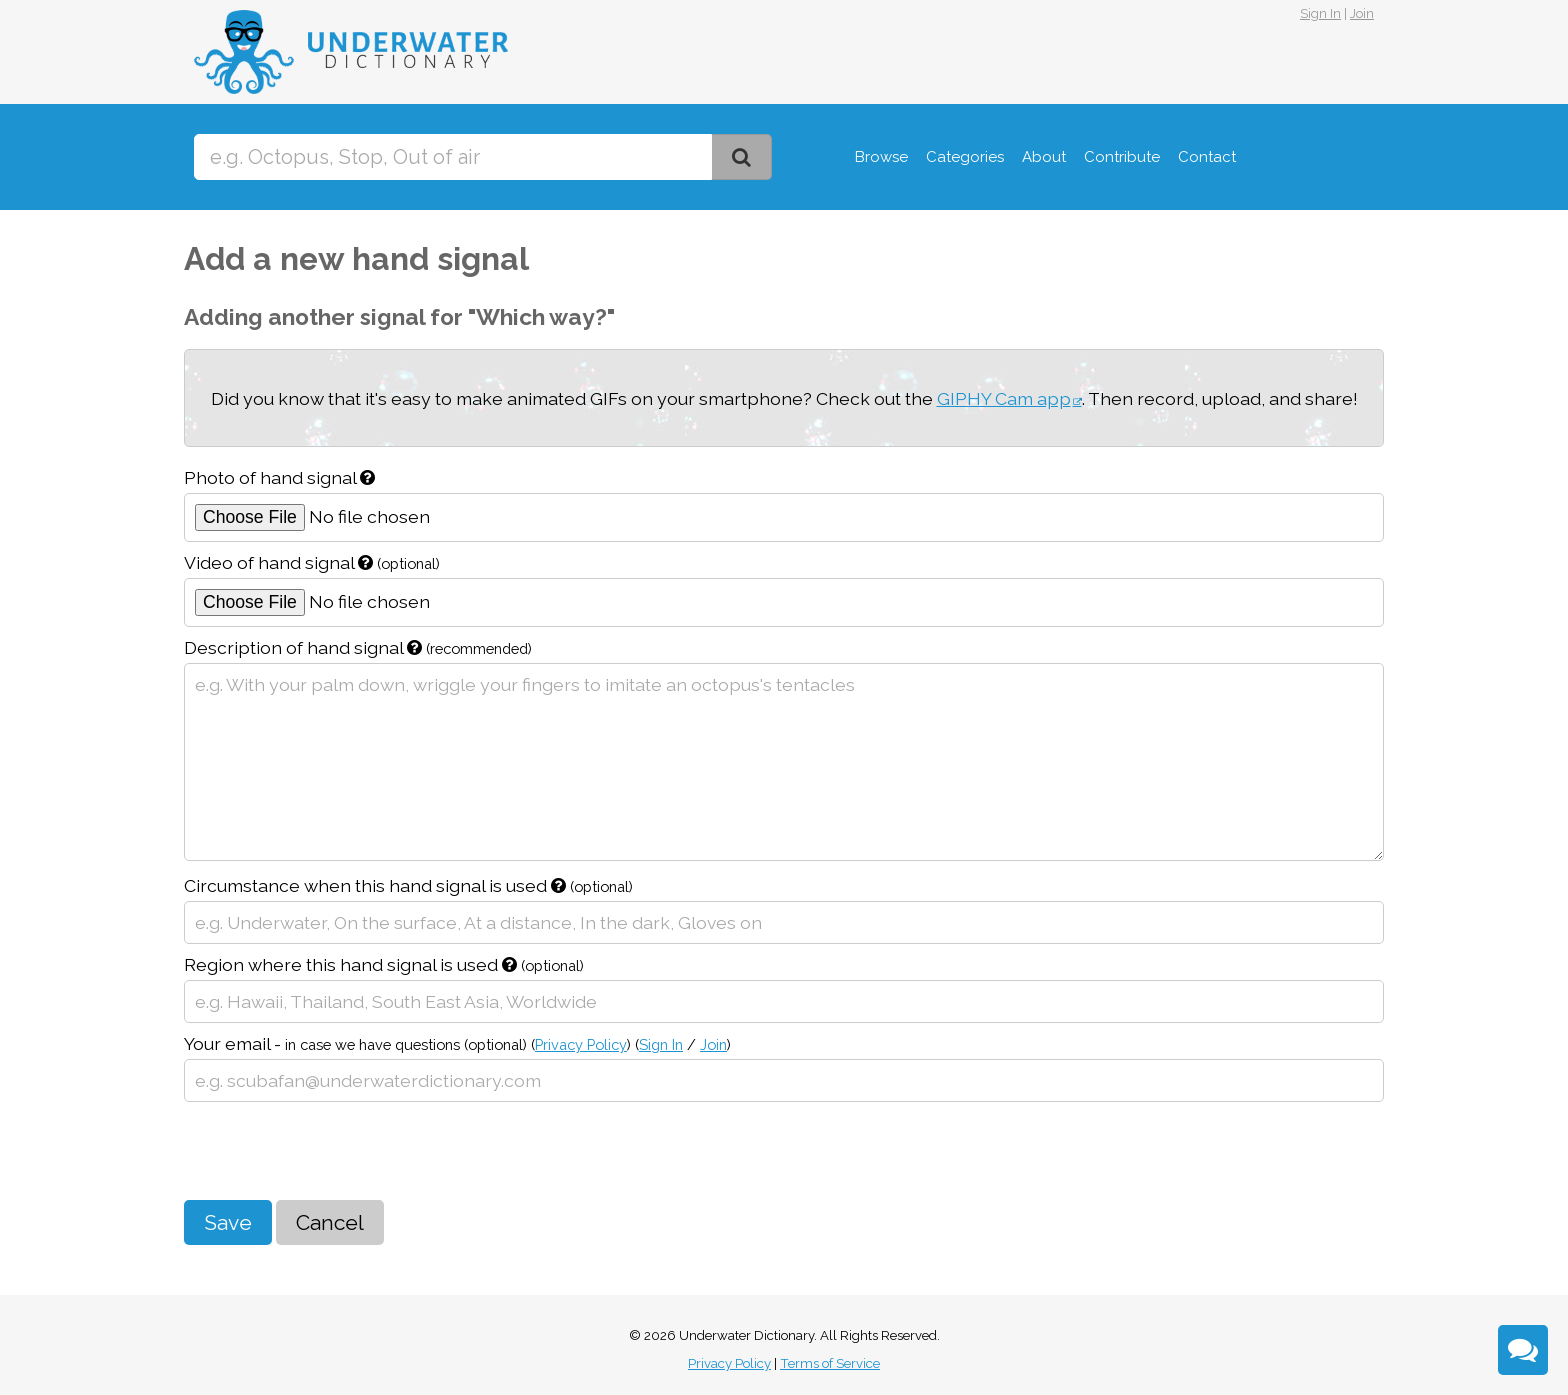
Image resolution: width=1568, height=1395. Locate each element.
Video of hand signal (312, 562)
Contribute (1122, 157)
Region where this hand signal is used (384, 964)
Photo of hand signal (279, 477)
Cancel (330, 1222)
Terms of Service (830, 1363)
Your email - (457, 1043)
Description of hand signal (358, 647)
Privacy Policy (581, 1044)
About (1044, 157)
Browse (881, 157)
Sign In (1320, 13)
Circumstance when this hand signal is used (408, 885)
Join (1362, 13)
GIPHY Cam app (1004, 398)
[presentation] (336, 1151)
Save (228, 1222)
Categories (965, 157)
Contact (1207, 157)
